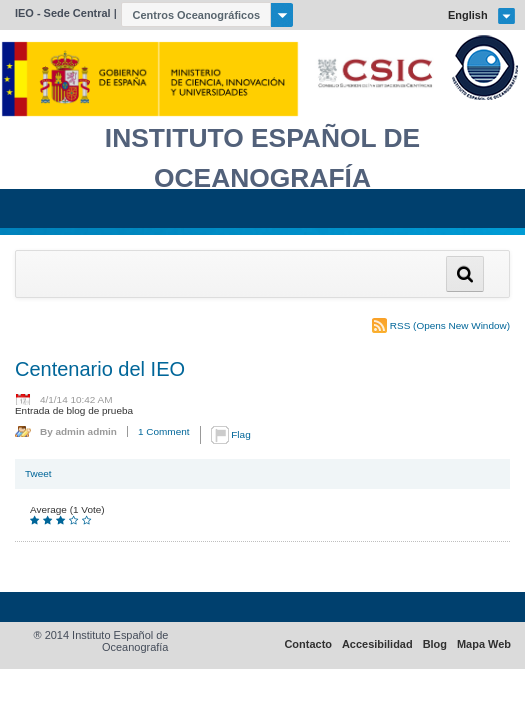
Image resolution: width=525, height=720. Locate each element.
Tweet (38, 474)
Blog (435, 644)
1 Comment (164, 431)
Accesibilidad (377, 644)
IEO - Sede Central (63, 13)
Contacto (308, 644)
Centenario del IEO (100, 369)
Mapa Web (484, 644)
